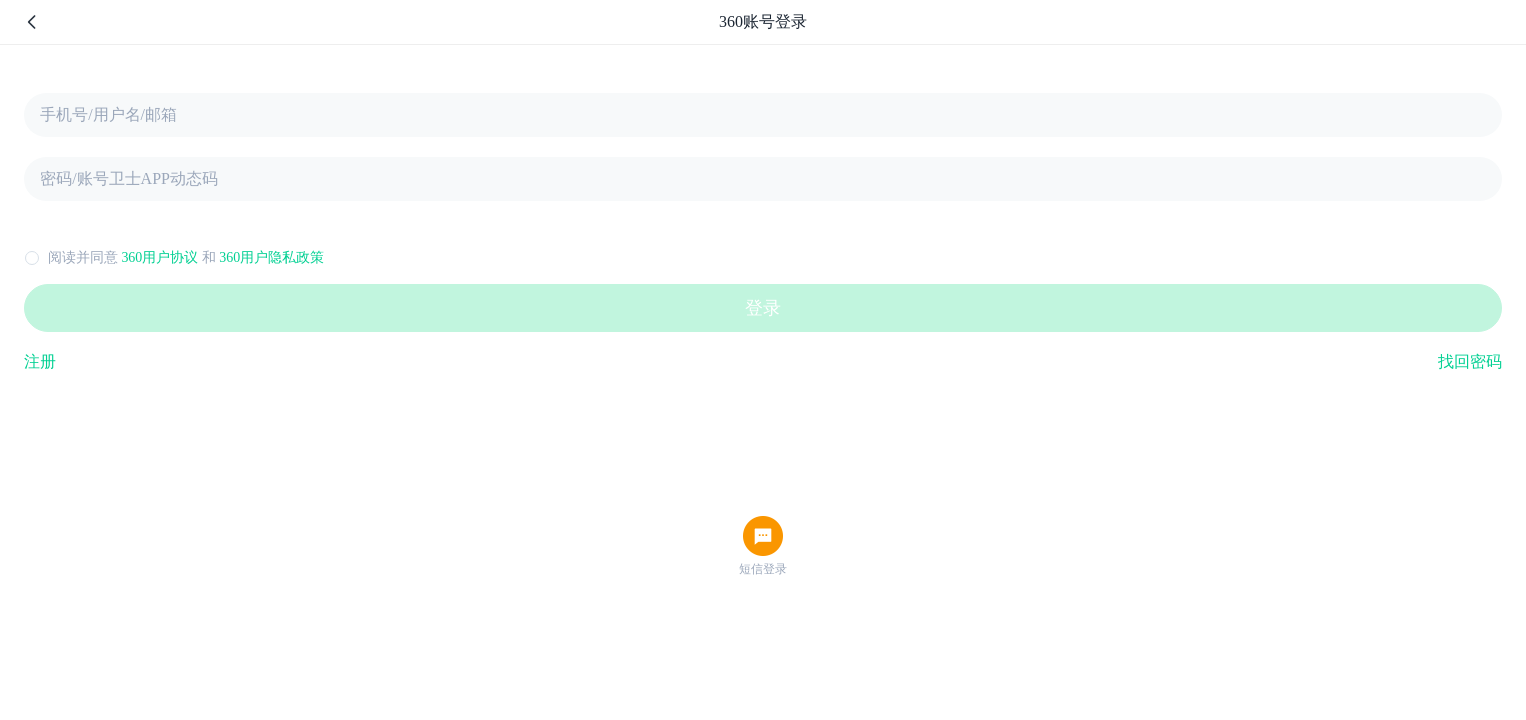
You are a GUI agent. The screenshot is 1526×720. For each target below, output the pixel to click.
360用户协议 (159, 257)
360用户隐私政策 (271, 257)
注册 (40, 361)
